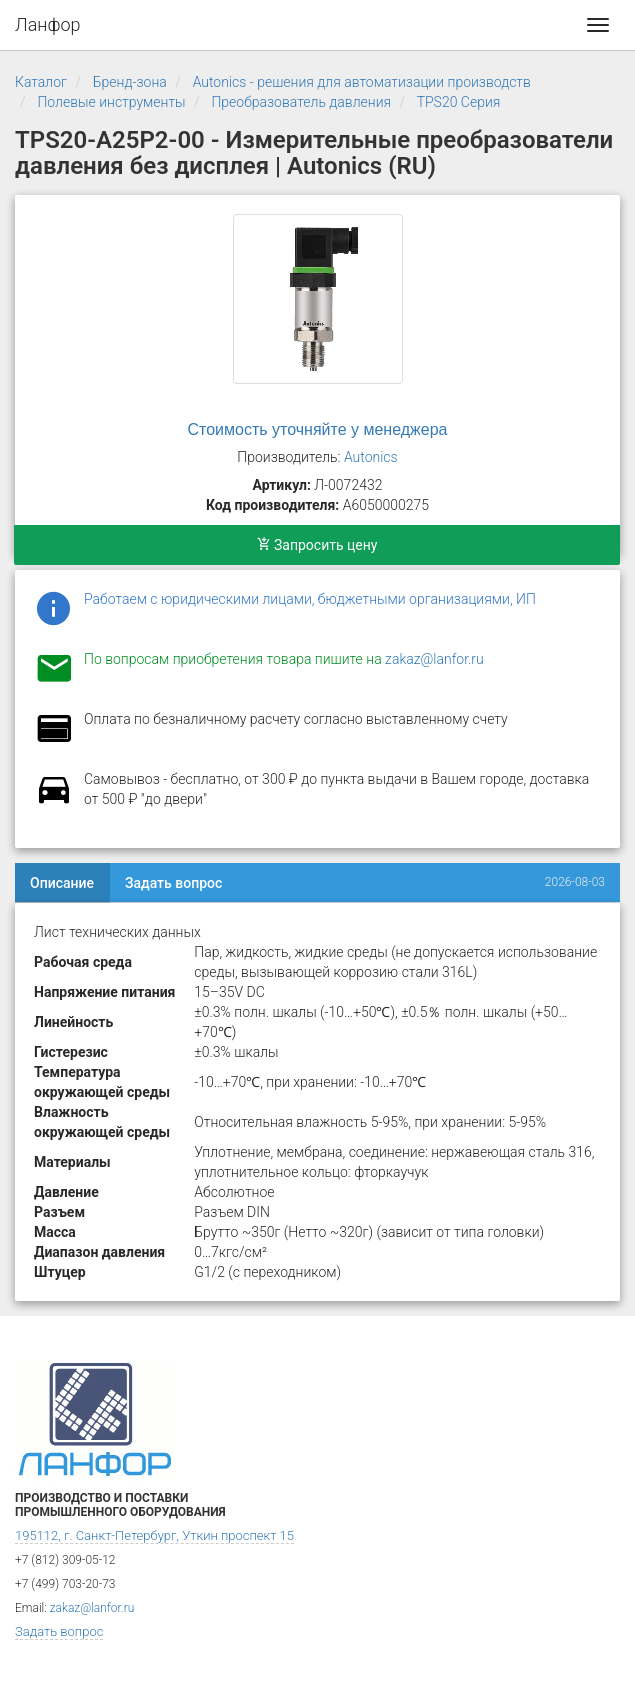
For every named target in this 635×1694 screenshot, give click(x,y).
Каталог (41, 82)
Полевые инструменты (111, 102)
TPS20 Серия (459, 102)
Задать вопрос (173, 883)
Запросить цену (317, 545)
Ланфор (48, 24)
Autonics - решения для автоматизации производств (362, 82)
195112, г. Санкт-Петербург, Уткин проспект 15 (154, 1535)
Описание (62, 883)
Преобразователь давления (301, 102)
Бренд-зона (130, 82)
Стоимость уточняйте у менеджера (318, 429)
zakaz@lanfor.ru (434, 659)
